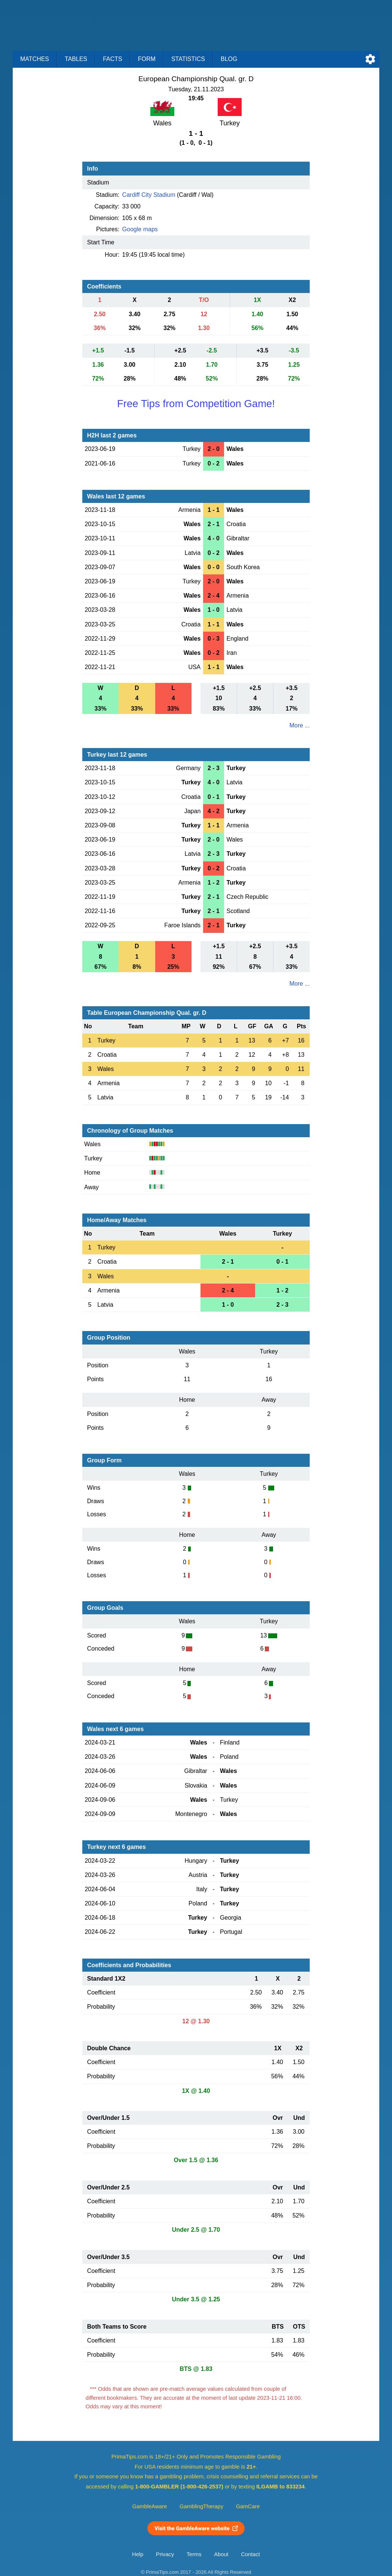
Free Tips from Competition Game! (196, 403)
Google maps (140, 229)
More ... (300, 725)
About (221, 2554)
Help (137, 2554)
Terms (194, 2554)
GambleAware (149, 2506)
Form (147, 59)
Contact (250, 2554)
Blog (229, 59)
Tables (76, 59)
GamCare (248, 2506)
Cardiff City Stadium (148, 195)
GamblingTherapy (201, 2506)
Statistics (188, 59)
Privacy (165, 2554)
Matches (34, 59)
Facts (112, 59)
